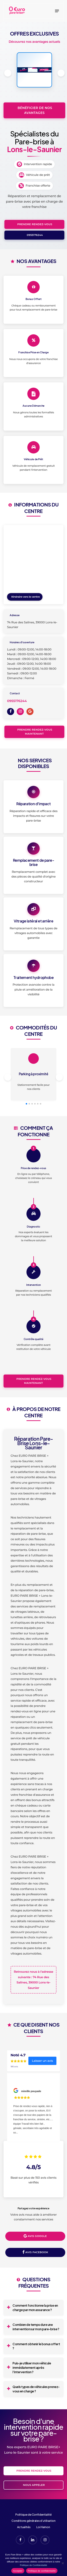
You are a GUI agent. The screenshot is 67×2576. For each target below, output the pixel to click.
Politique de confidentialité (42, 2570)
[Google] (30, 711)
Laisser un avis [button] (42, 2060)
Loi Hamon (43, 2527)
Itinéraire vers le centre (25, 596)
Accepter (17, 2570)
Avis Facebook (35, 2252)
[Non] (62, 2563)
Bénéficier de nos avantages (34, 110)
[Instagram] (20, 711)
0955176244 (34, 235)
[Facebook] (10, 711)
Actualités (24, 2527)
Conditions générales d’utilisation (33, 2520)
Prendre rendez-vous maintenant (34, 731)
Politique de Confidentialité (33, 2514)
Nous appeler (33, 2485)
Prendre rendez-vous (34, 224)
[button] (57, 11)
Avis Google (35, 2236)
